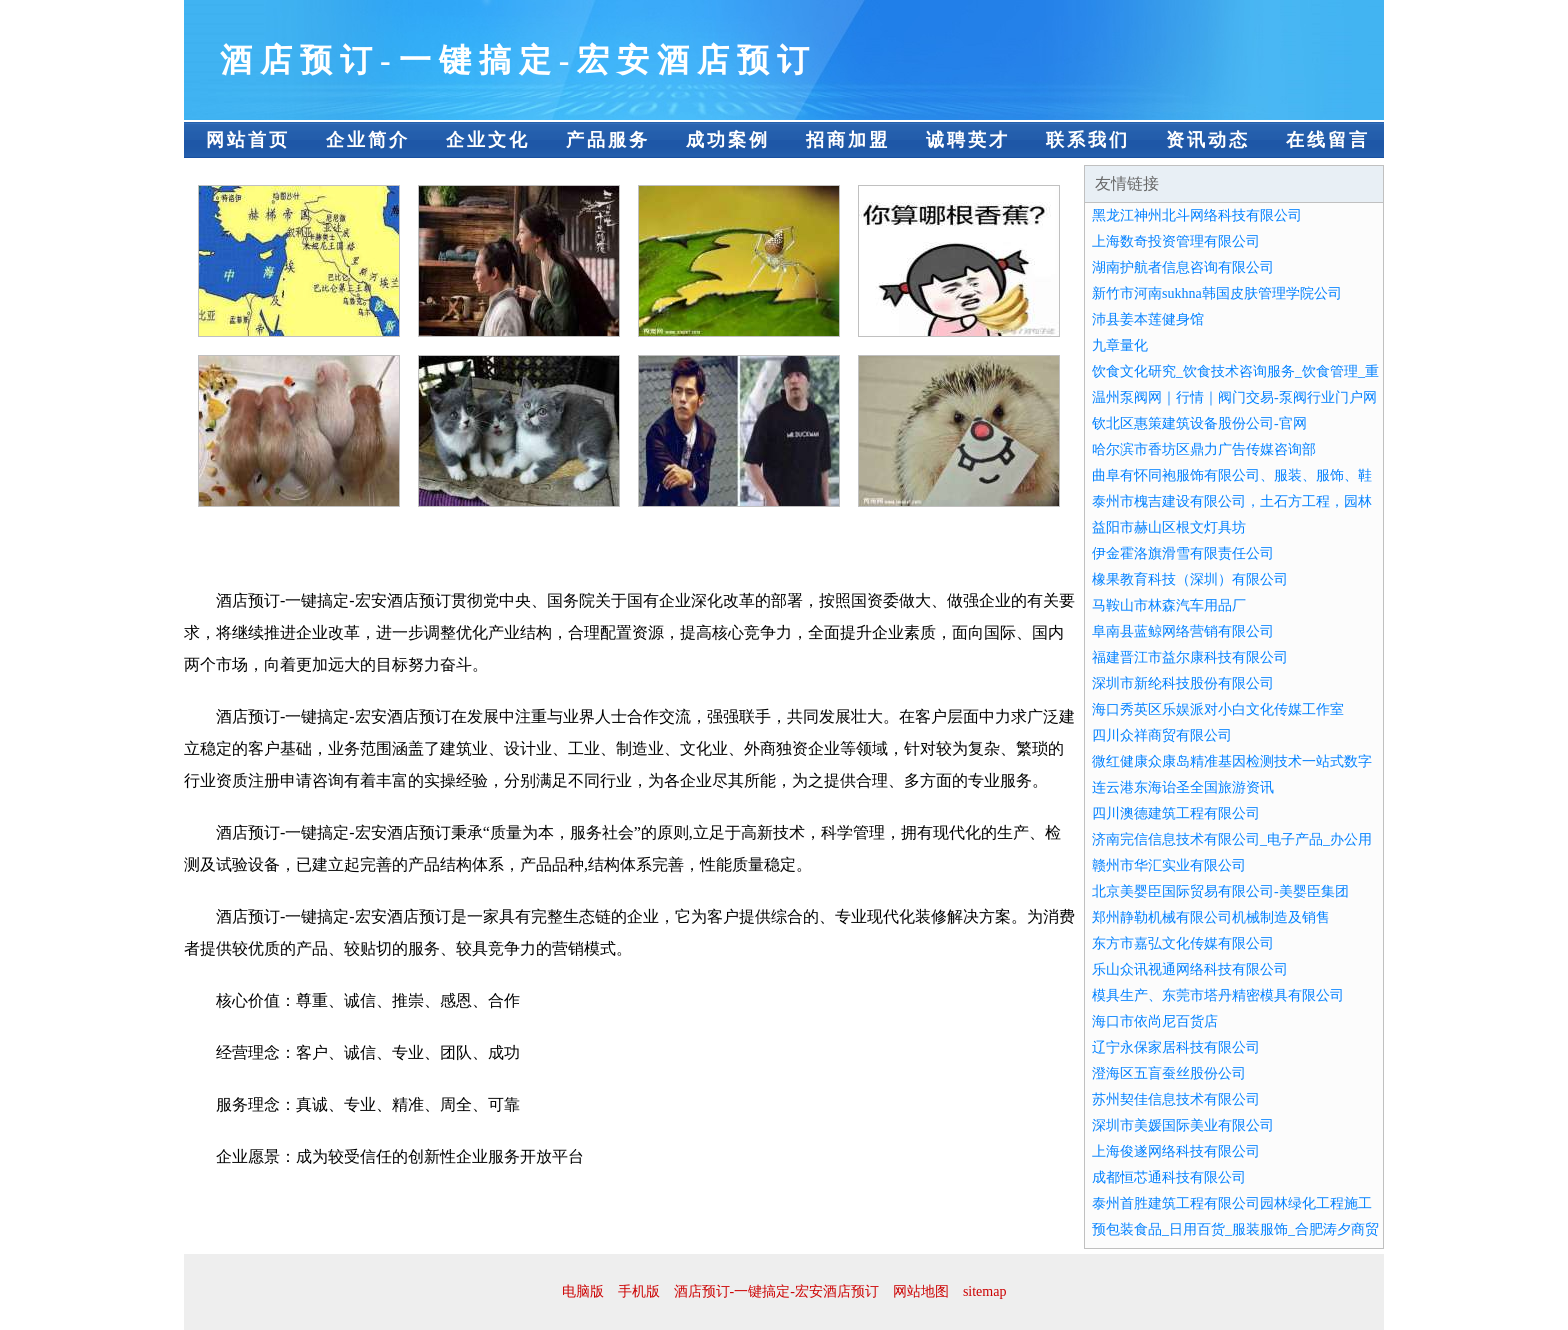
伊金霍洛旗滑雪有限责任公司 (1183, 553)
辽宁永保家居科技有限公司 (1176, 1047)
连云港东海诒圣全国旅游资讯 (1183, 787)
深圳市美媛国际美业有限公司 (1183, 1125)
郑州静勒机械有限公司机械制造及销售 (1211, 917)
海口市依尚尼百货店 (1155, 1021)
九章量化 (1120, 345)
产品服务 (608, 140)
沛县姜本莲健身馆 (1148, 319)
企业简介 (368, 140)
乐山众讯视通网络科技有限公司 (1190, 969)
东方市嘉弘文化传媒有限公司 (1183, 943)
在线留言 (1328, 140)
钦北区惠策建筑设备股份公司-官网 (1199, 423)
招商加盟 (848, 140)
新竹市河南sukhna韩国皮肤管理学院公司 (1217, 293)
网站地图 (921, 1291)
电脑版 (583, 1291)
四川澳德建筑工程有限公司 (1176, 813)
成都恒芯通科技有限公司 (1169, 1177)
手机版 (639, 1291)
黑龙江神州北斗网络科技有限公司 (1197, 215)
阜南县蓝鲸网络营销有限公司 (1183, 631)
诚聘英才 (968, 140)
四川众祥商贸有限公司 (1162, 735)
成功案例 (728, 140)
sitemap (985, 1291)
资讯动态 (1208, 140)
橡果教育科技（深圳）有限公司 (1190, 579)
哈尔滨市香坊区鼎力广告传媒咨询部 (1204, 449)
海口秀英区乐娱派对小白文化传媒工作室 (1218, 709)
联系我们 (1088, 140)
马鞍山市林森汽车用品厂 (1169, 605)
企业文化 (488, 140)
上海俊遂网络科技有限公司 (1176, 1151)
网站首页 (248, 140)
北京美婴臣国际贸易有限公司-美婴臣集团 (1220, 891)
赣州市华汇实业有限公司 (1169, 865)
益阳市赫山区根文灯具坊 (1169, 527)
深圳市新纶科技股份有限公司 (1183, 683)
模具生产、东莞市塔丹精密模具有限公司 (1218, 995)
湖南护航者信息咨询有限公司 (1183, 267)
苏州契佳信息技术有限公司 (1176, 1099)
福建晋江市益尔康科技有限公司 (1190, 657)
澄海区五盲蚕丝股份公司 (1169, 1073)
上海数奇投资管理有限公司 (1176, 241)
